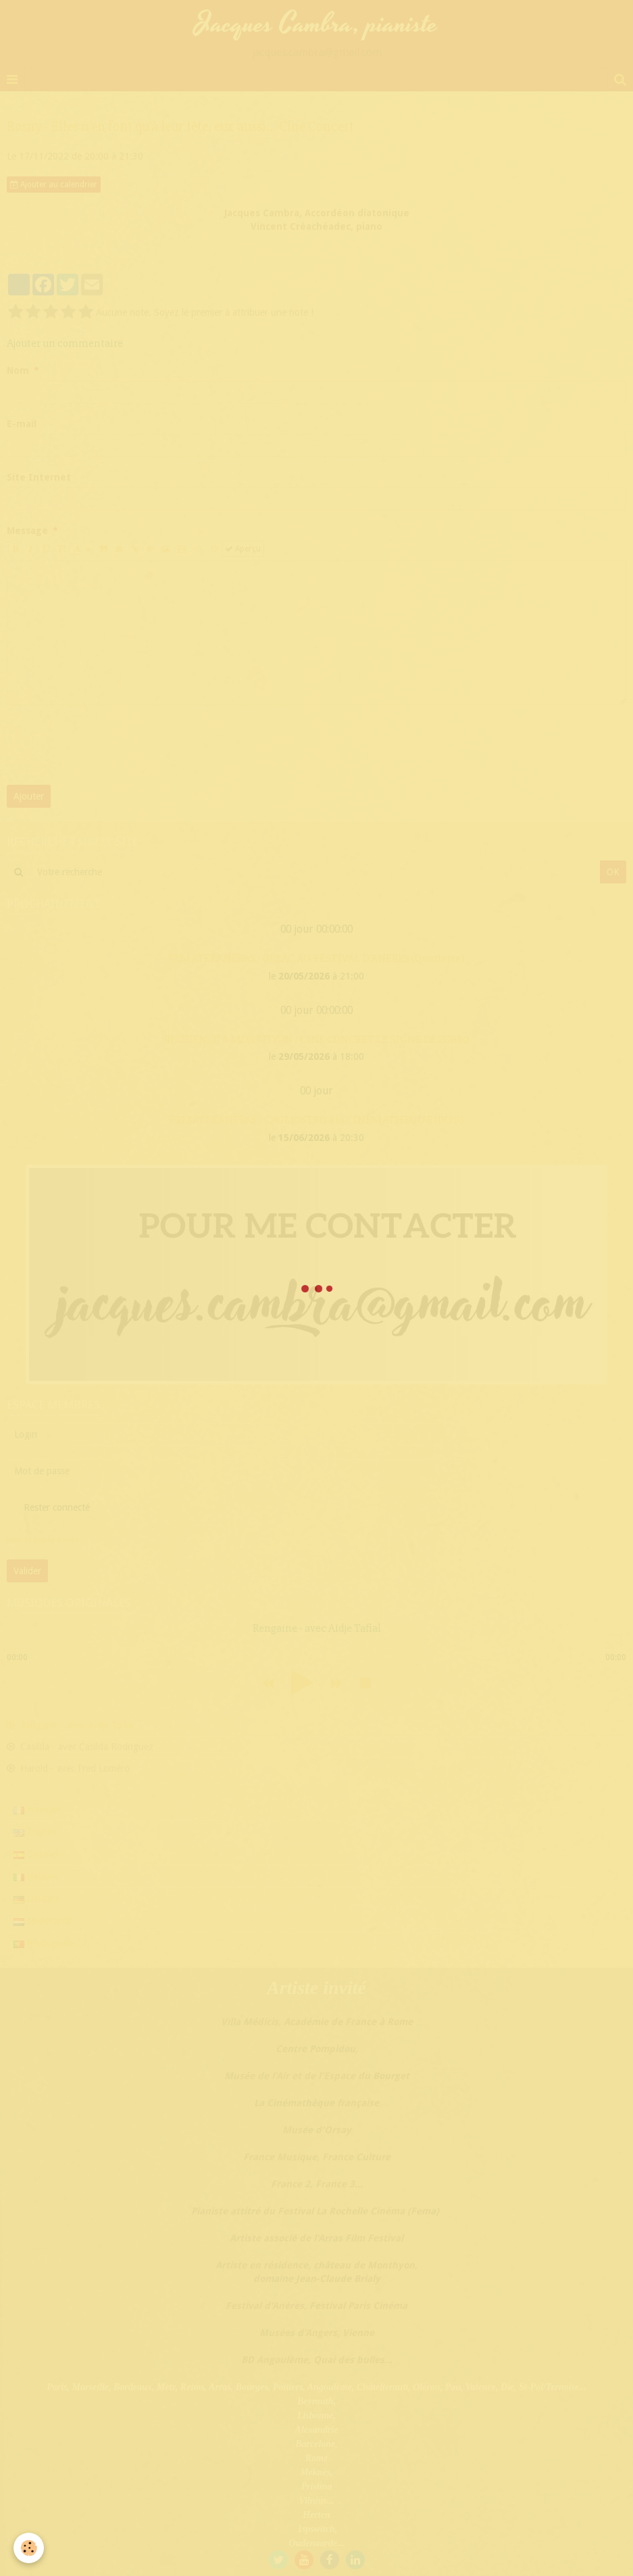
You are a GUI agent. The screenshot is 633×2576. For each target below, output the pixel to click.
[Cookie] (29, 2548)
